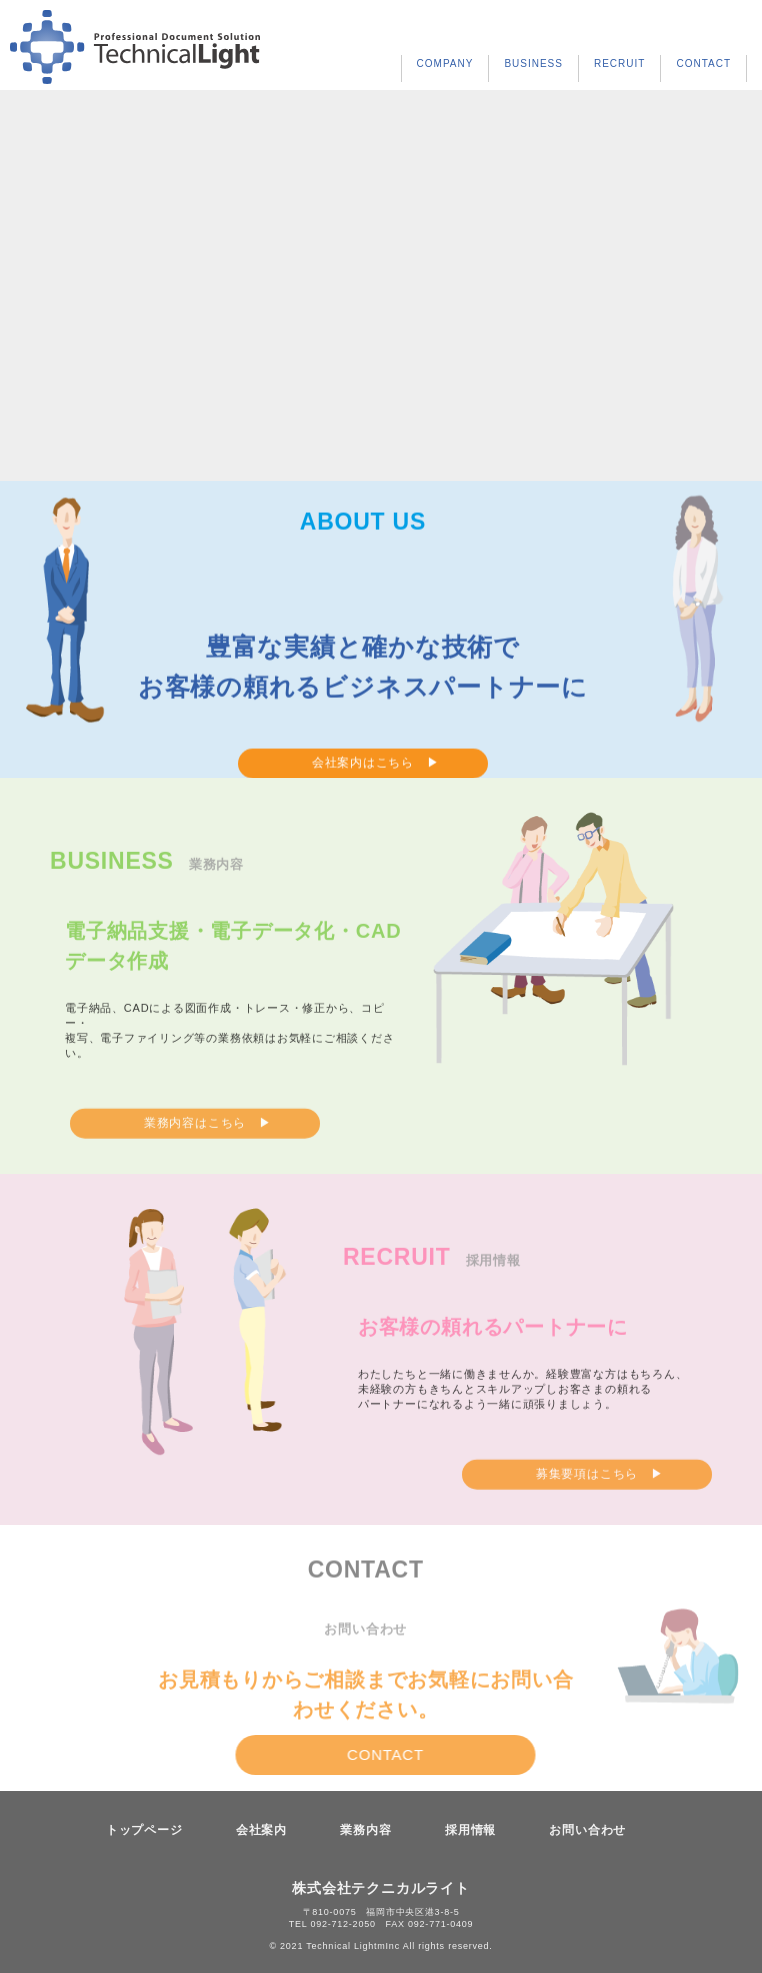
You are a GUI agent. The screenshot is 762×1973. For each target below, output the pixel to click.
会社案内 (261, 1830)
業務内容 (365, 1830)
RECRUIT (619, 63)
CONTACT (703, 63)
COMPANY (445, 63)
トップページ (144, 1830)
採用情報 (470, 1830)
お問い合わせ (587, 1830)
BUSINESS (533, 63)
